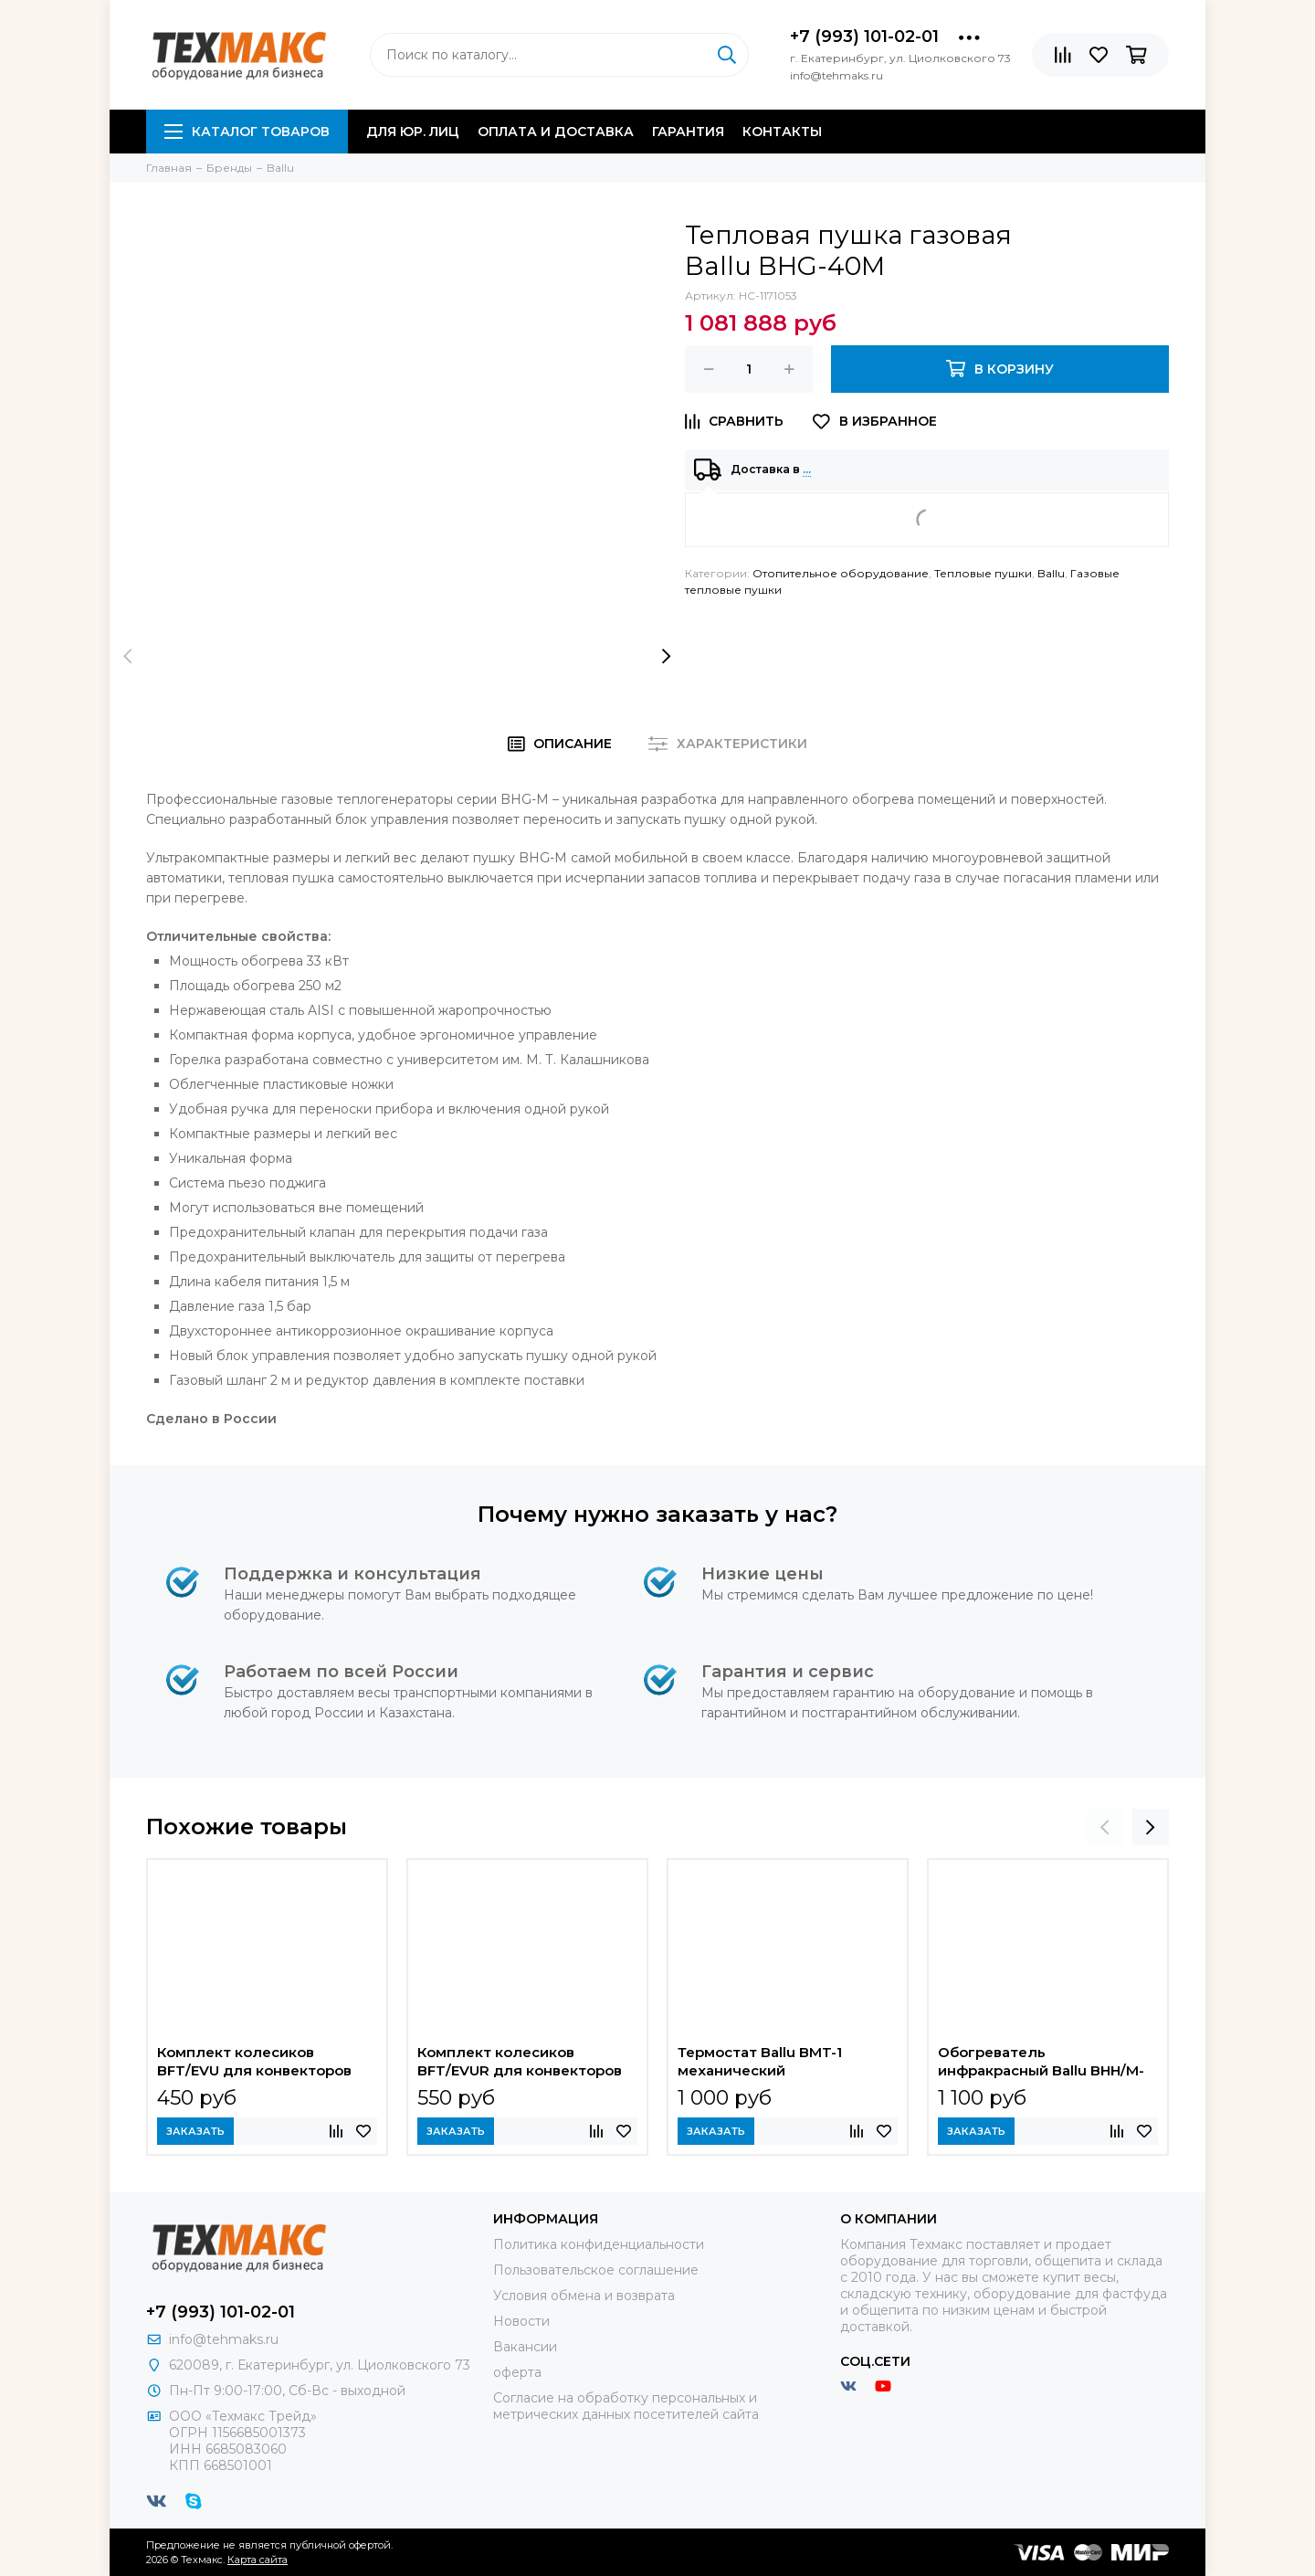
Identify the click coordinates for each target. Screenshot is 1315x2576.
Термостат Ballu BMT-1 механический (760, 2061)
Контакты (782, 131)
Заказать (195, 2131)
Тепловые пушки (983, 573)
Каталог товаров (247, 131)
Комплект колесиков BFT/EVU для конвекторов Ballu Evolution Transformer (255, 2063)
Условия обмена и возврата (584, 2295)
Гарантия (688, 131)
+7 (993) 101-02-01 (864, 36)
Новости (521, 2321)
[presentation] (128, 656)
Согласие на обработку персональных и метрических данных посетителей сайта (626, 2406)
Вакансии (525, 2346)
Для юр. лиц (412, 131)
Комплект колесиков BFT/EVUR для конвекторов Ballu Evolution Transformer (519, 2063)
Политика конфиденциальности (598, 2244)
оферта (517, 2372)
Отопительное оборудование (840, 573)
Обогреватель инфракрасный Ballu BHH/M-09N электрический (1041, 2063)
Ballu (1051, 573)
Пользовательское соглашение (596, 2270)
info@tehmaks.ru (224, 2339)
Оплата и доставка (556, 131)
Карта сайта (257, 2559)
